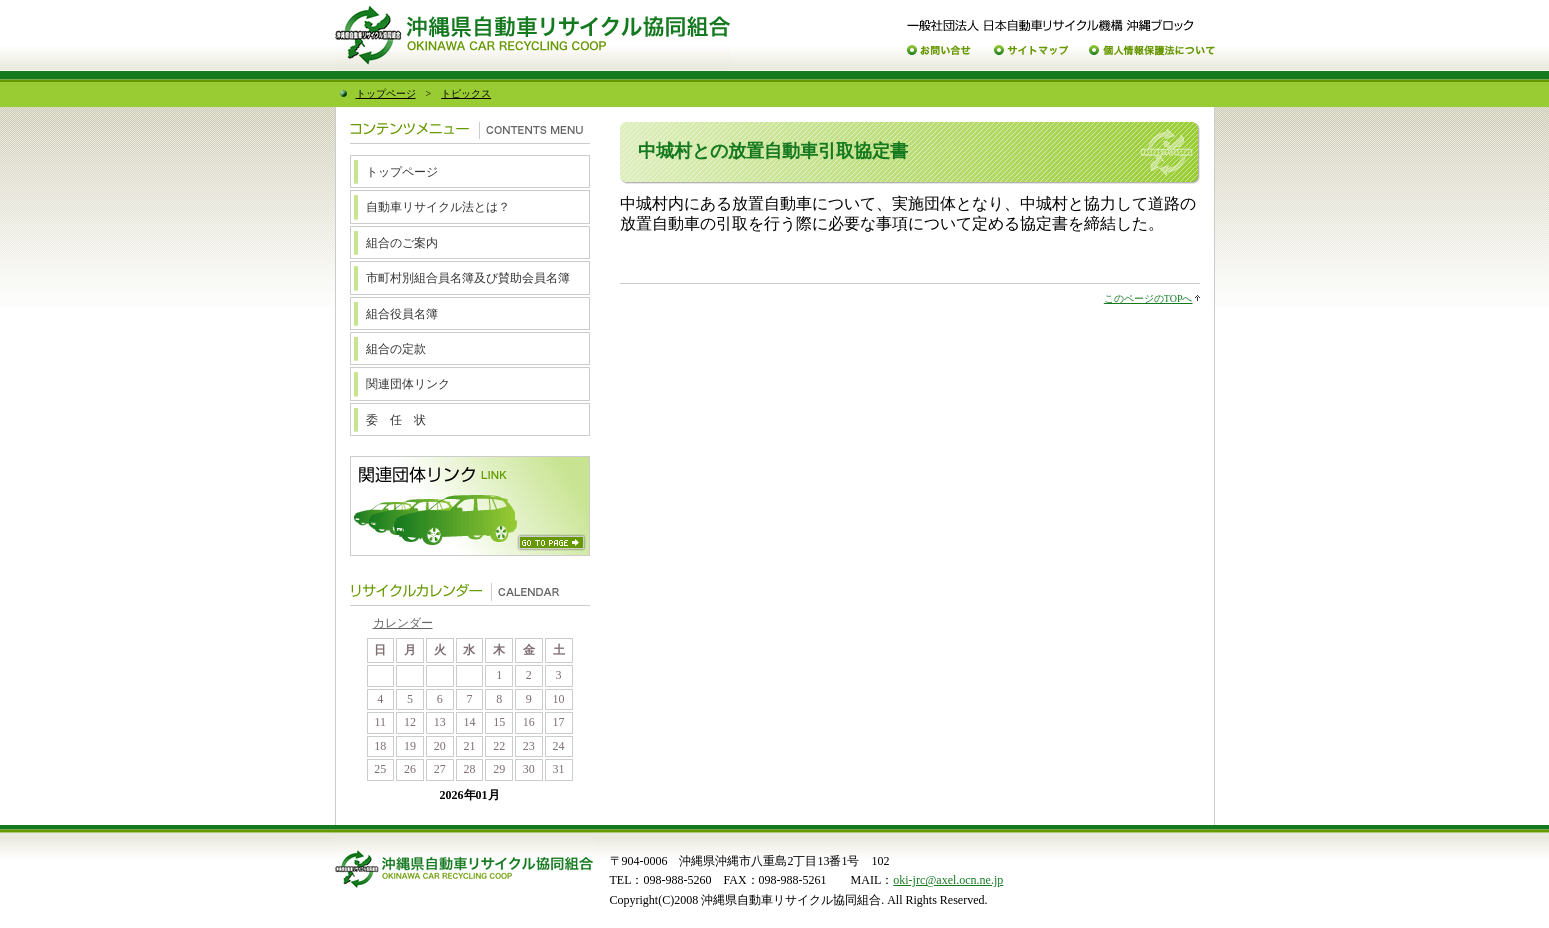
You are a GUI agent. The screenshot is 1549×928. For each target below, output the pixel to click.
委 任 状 (396, 420)
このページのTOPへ (1148, 298)
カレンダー (403, 623)
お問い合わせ (939, 50)
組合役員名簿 (402, 314)
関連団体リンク (408, 384)
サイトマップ (1030, 50)
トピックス (466, 93)
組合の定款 (396, 349)
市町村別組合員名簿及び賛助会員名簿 (468, 278)
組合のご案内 (402, 243)
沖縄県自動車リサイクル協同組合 (532, 35)
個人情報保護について (1152, 50)
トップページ (386, 93)
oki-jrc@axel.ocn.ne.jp (948, 880)
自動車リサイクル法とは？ (438, 207)
